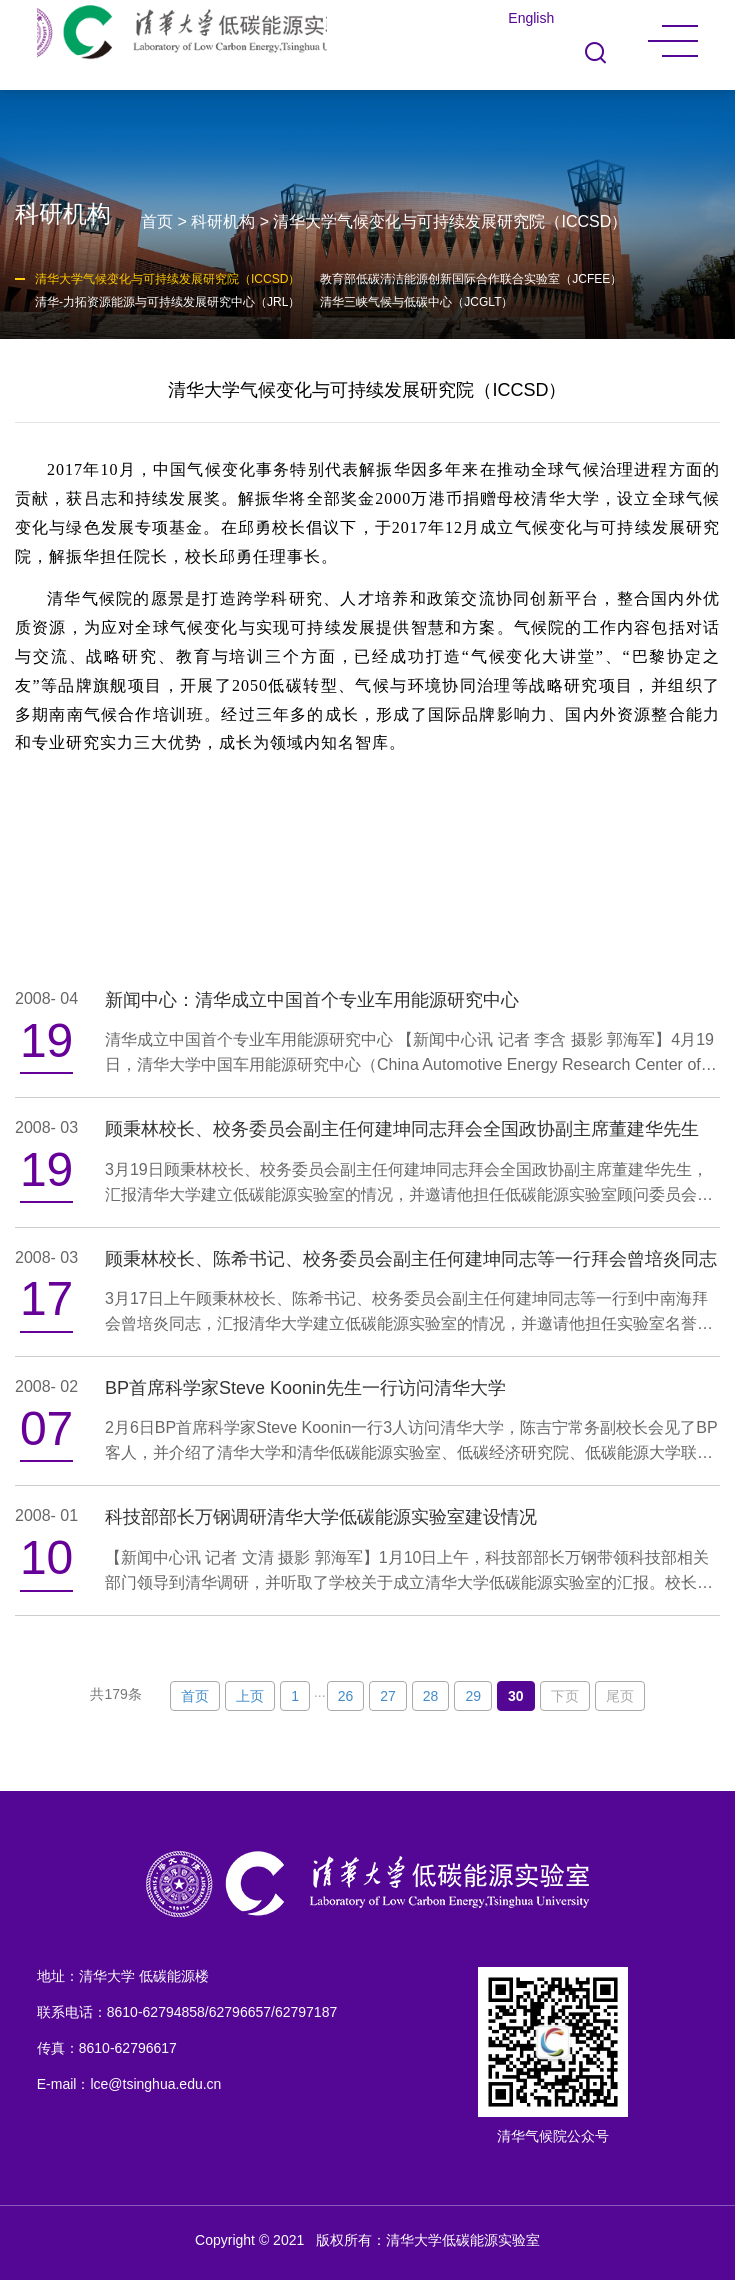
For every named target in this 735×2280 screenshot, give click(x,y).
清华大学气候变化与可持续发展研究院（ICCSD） (450, 221)
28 (431, 1696)
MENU (673, 41)
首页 (157, 221)
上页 (250, 1696)
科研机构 (223, 221)
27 (388, 1696)
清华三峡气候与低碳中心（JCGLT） (416, 302)
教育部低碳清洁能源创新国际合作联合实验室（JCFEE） (471, 279)
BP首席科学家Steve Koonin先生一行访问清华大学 (305, 1388)
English (531, 18)
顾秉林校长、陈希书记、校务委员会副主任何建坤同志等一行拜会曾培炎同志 (411, 1259)
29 (473, 1696)
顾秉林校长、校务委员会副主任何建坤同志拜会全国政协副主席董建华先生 (402, 1129)
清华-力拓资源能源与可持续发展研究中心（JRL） (167, 302)
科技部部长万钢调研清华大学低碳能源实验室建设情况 (321, 1517)
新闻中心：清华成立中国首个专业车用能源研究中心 (312, 1000)
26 (346, 1696)
